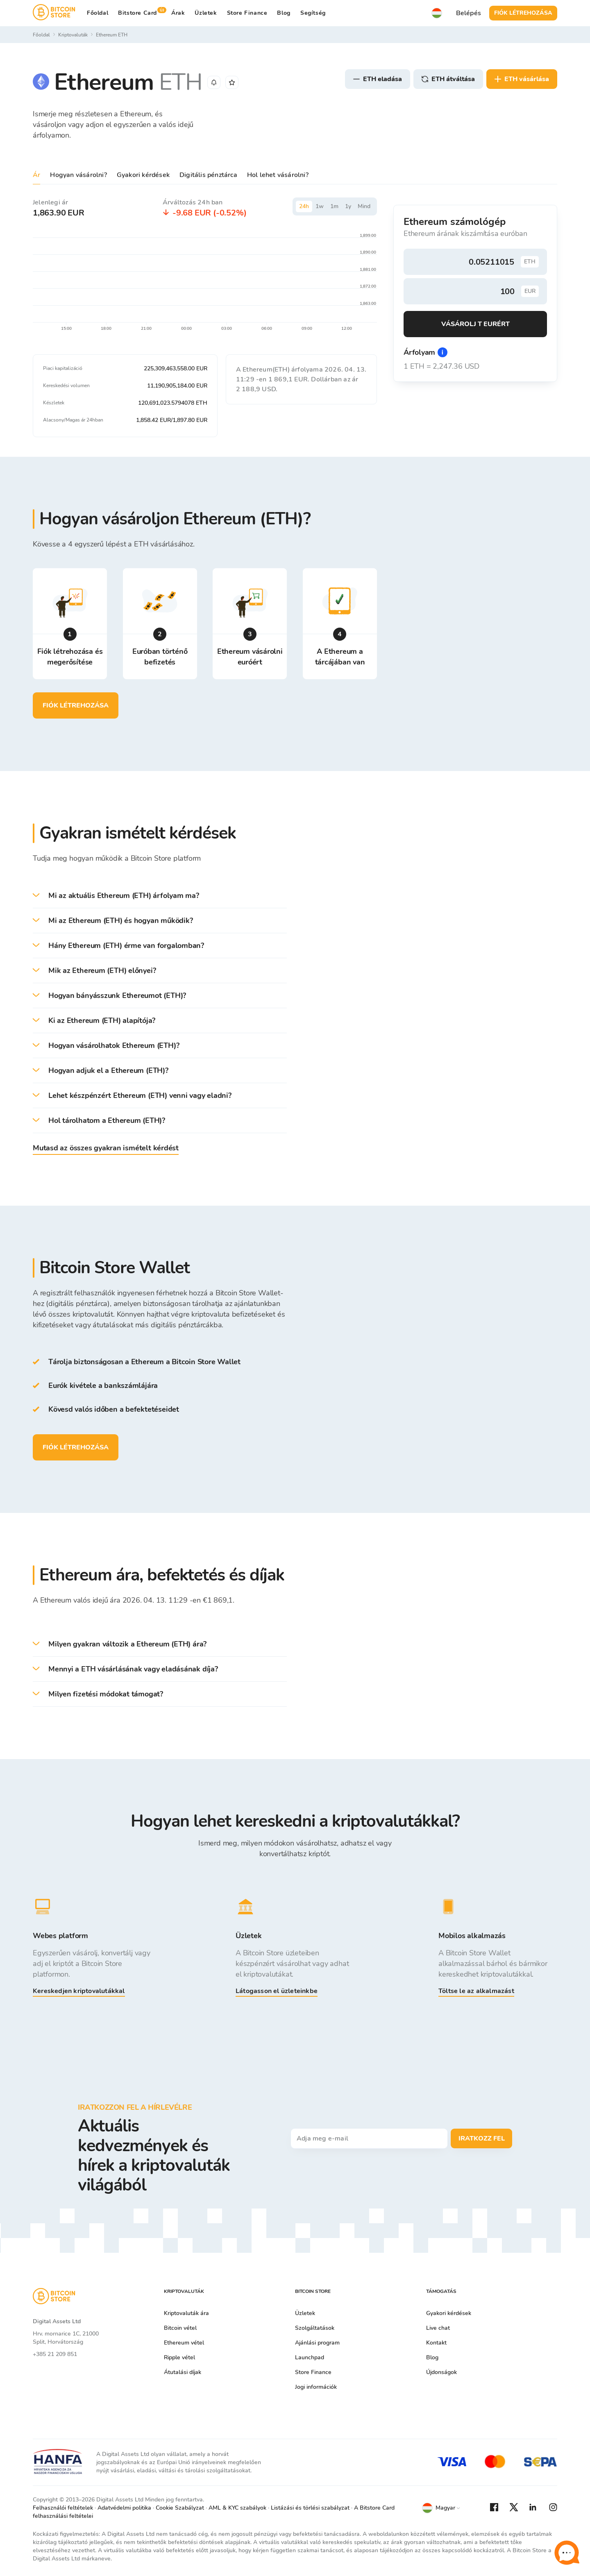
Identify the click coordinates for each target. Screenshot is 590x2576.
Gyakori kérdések (143, 174)
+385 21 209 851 (55, 2354)
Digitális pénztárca (208, 174)
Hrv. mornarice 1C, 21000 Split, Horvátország (66, 2338)
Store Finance (247, 13)
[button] (160, 895)
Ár (36, 174)
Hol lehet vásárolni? (278, 174)
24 (304, 206)
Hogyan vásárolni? (78, 174)
